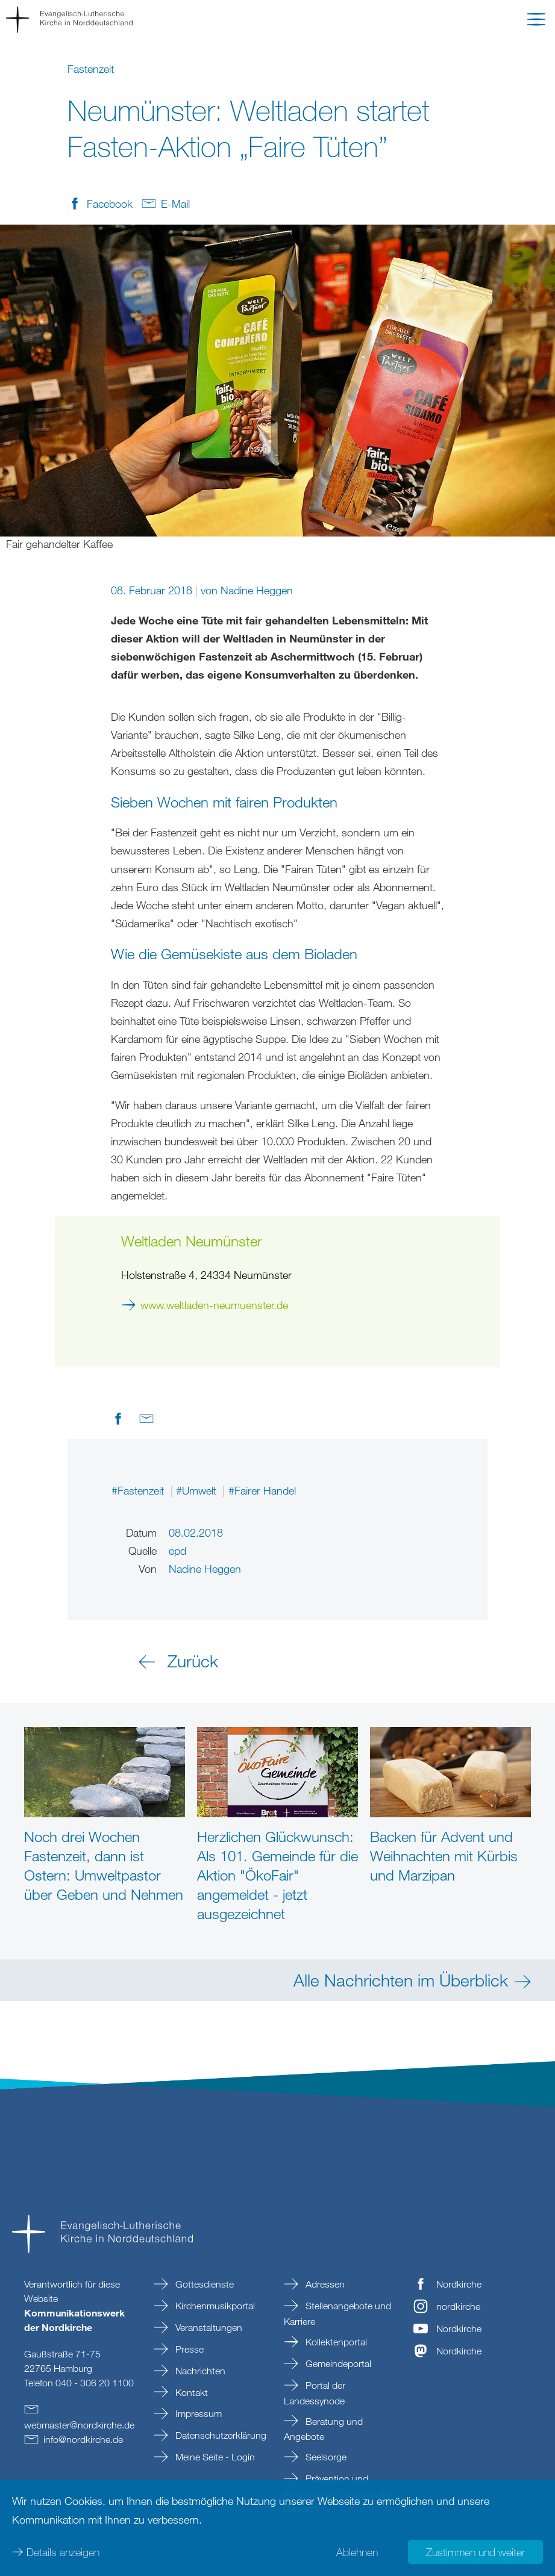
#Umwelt (197, 1490)
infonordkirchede (83, 2439)
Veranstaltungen (207, 2327)
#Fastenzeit (139, 1490)
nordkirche (458, 2306)
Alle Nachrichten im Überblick (400, 1980)
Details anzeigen (63, 2552)
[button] (536, 22)
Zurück (193, 1660)
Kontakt (190, 2392)
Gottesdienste (203, 2284)
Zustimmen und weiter (475, 2552)
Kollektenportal (335, 2341)
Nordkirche (458, 2284)
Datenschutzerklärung (219, 2435)
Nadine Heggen (257, 590)
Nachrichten (199, 2370)
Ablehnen (357, 2552)
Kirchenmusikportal (214, 2305)
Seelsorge (324, 2456)
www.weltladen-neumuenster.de (214, 1304)
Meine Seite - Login (214, 2456)
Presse (188, 2349)
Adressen (324, 2284)
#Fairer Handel (262, 1490)
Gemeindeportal (337, 2363)
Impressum (197, 2413)
